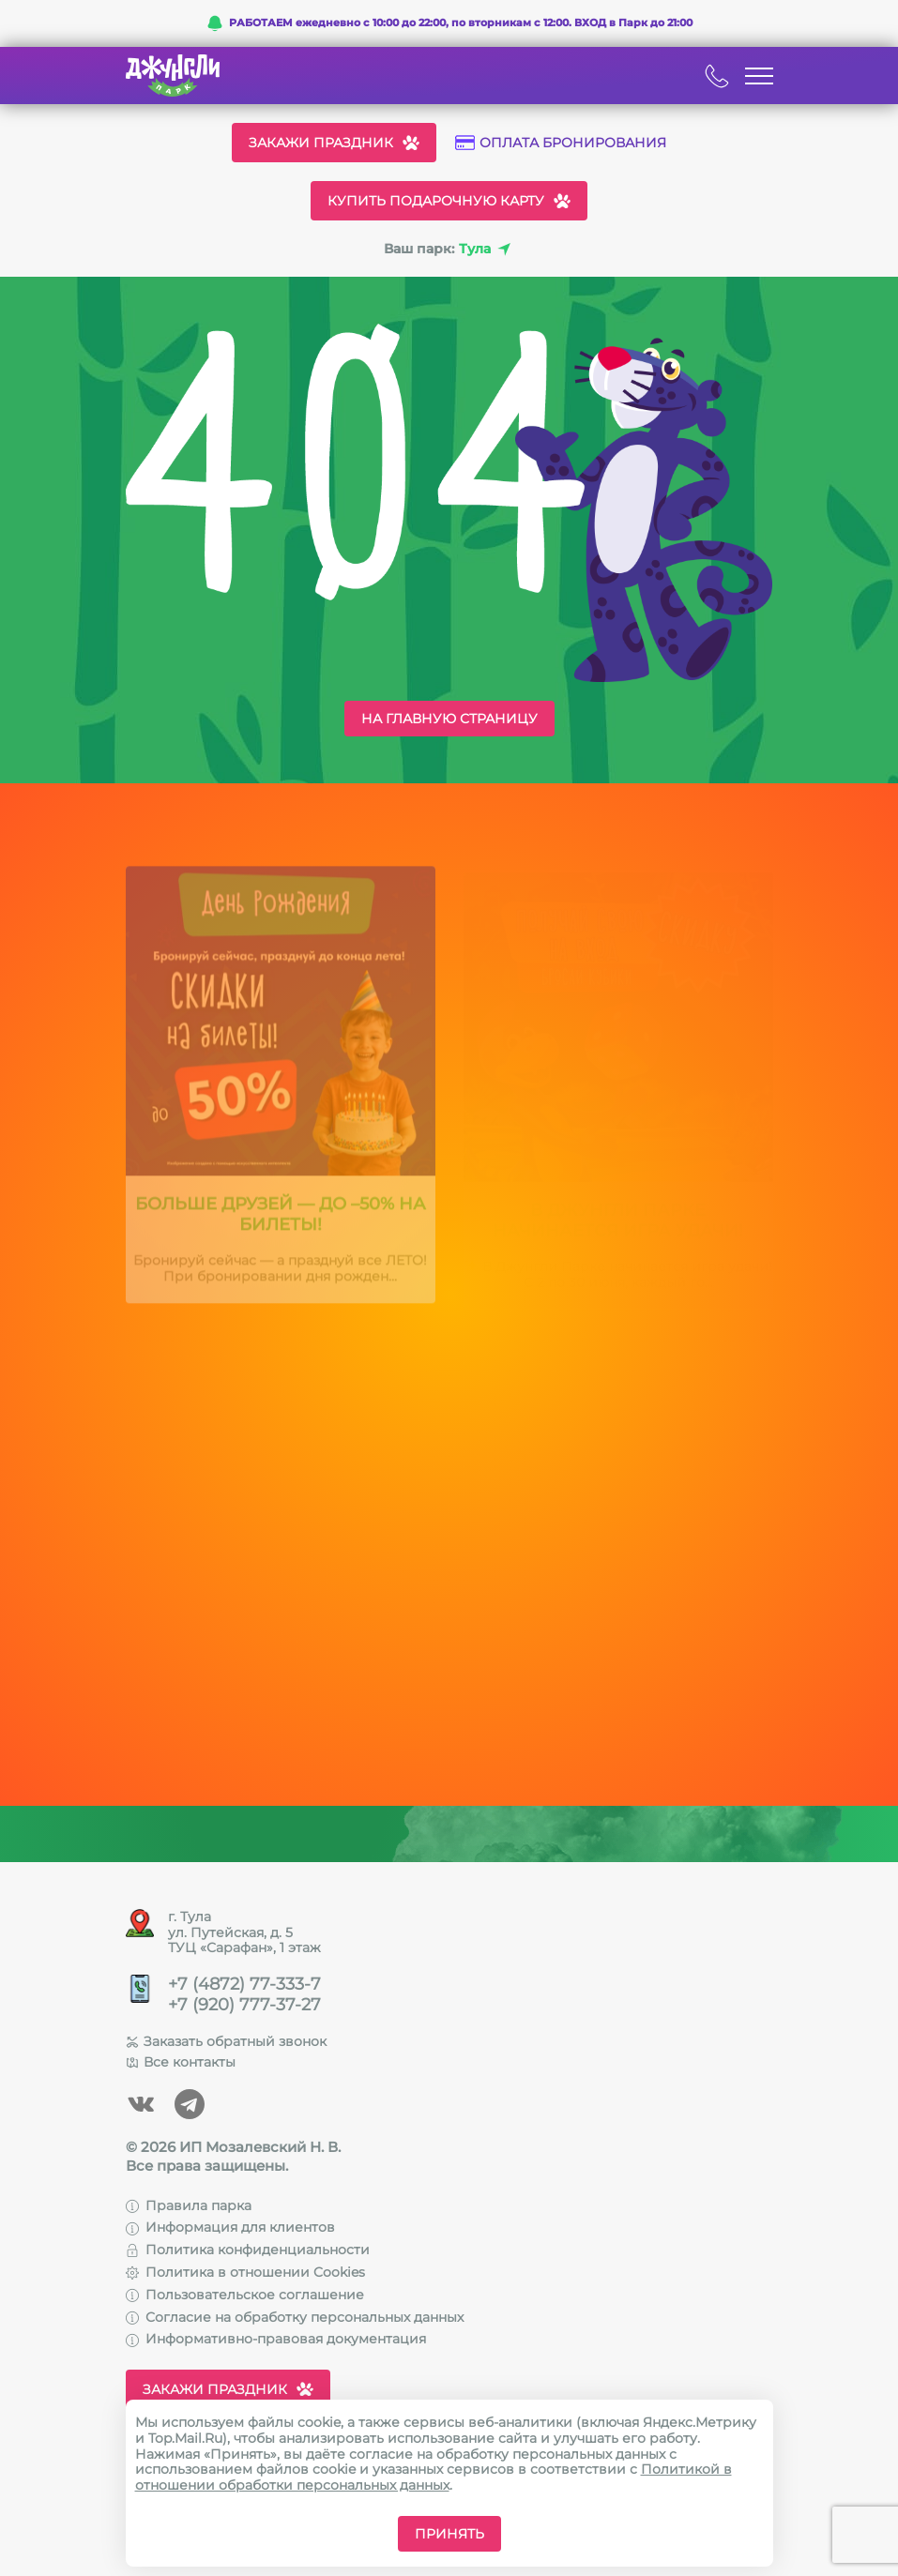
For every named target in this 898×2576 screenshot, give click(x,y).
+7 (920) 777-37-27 (244, 2005)
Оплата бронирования (560, 143)
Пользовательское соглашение (245, 2294)
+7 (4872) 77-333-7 (244, 1984)
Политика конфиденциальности (248, 2249)
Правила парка (188, 2205)
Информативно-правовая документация (276, 2338)
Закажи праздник (334, 142)
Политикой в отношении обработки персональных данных (433, 2477)
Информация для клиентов (230, 2227)
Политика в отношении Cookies (245, 2272)
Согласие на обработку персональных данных (295, 2317)
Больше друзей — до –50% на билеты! (280, 1220)
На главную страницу (449, 718)
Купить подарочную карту (449, 200)
